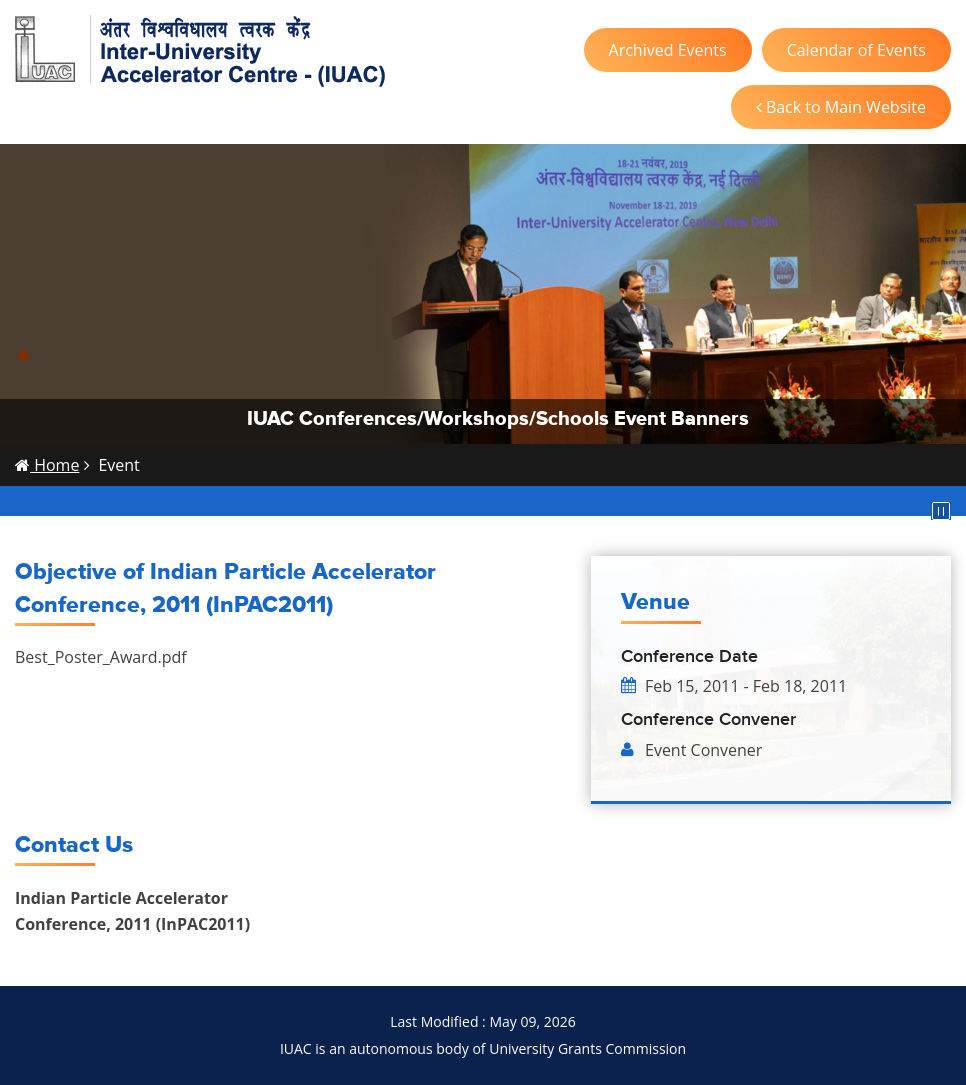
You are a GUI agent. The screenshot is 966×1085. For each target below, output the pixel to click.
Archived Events (668, 50)
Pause (941, 511)
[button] (23, 355)
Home (47, 465)
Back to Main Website (841, 107)
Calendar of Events (856, 50)
